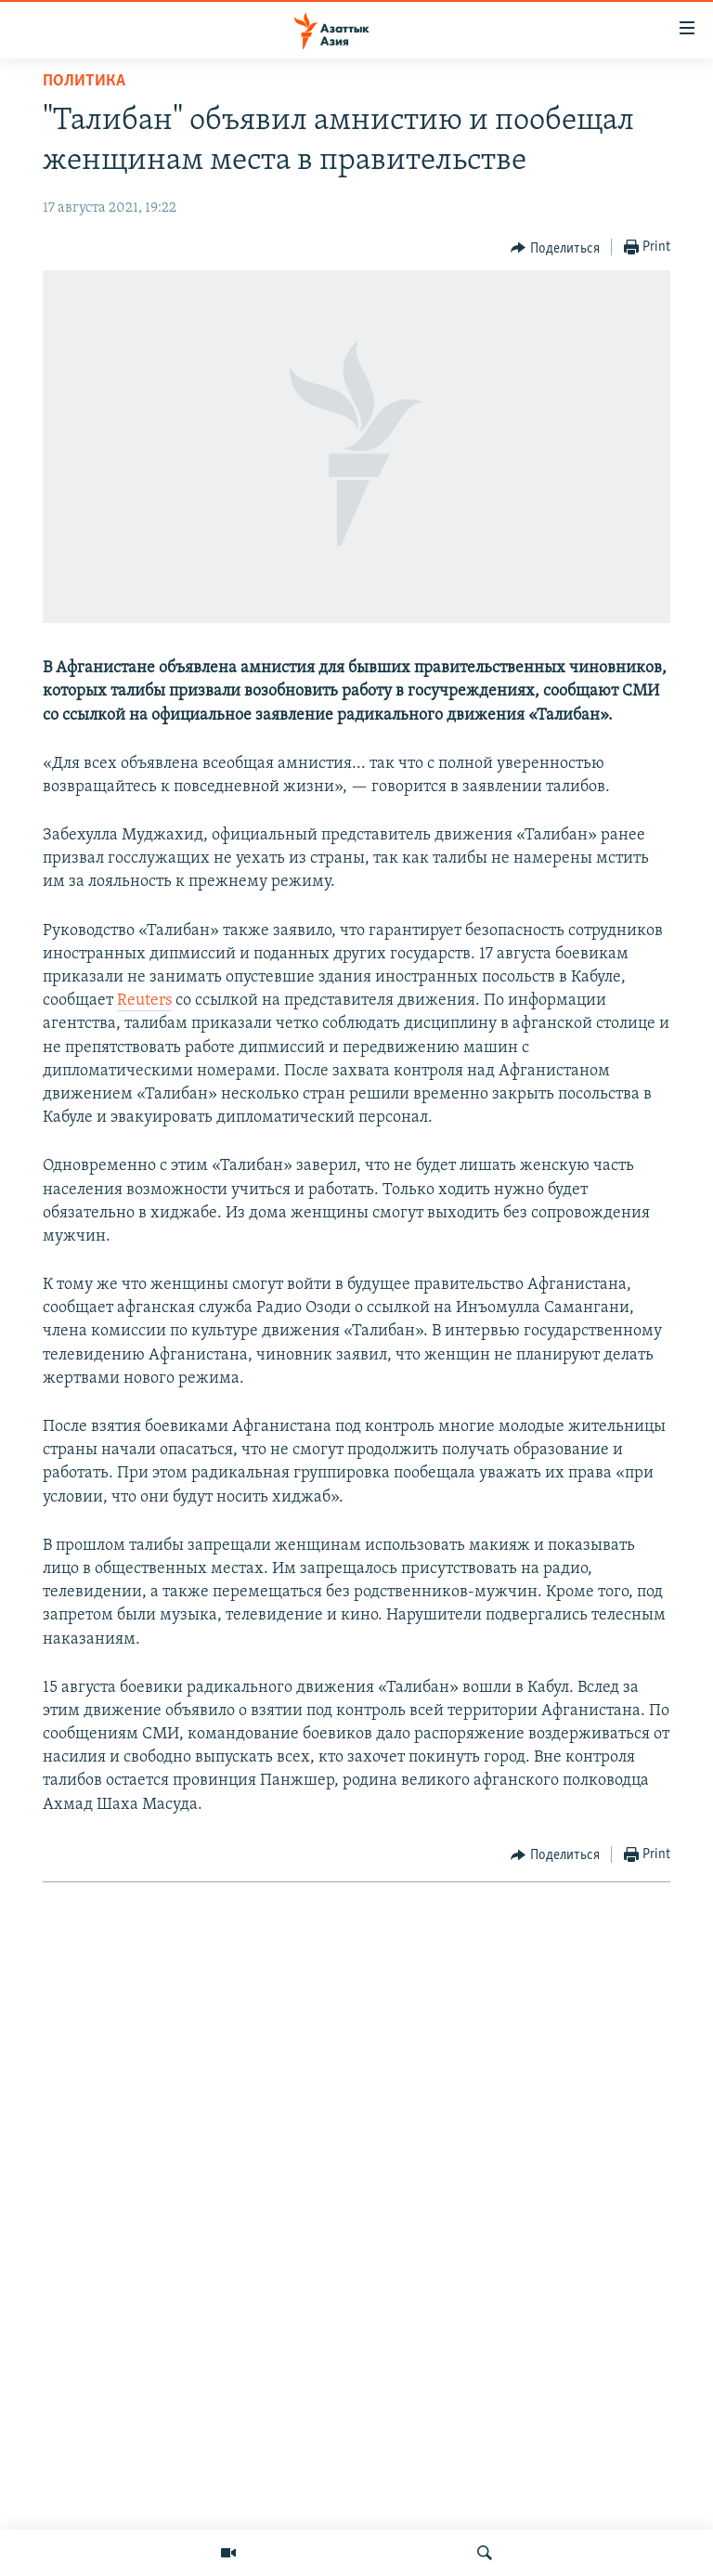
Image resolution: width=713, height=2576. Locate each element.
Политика (84, 81)
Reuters (144, 1000)
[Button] (555, 248)
